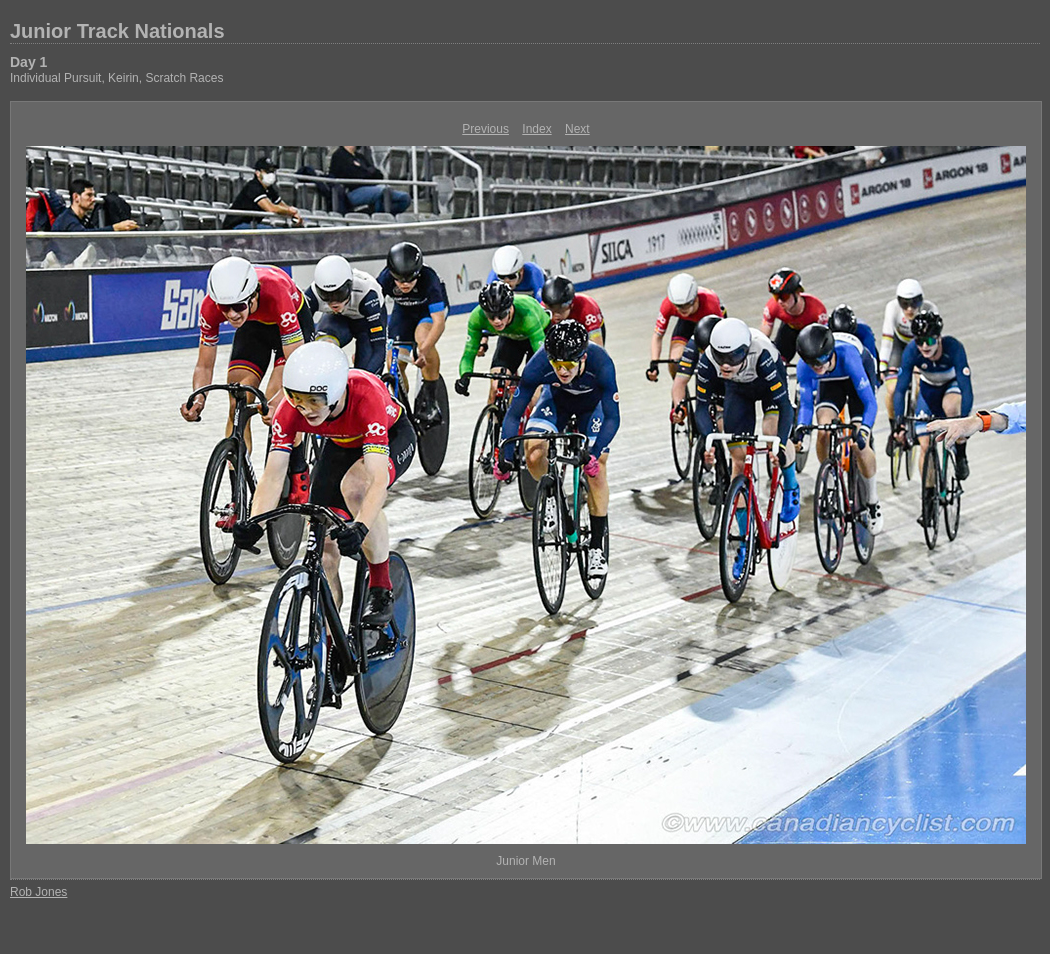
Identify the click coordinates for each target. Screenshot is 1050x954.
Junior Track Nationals (117, 31)
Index (536, 129)
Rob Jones (38, 892)
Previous (485, 129)
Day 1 (28, 62)
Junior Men (525, 861)
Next (577, 129)
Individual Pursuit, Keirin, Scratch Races (116, 78)
